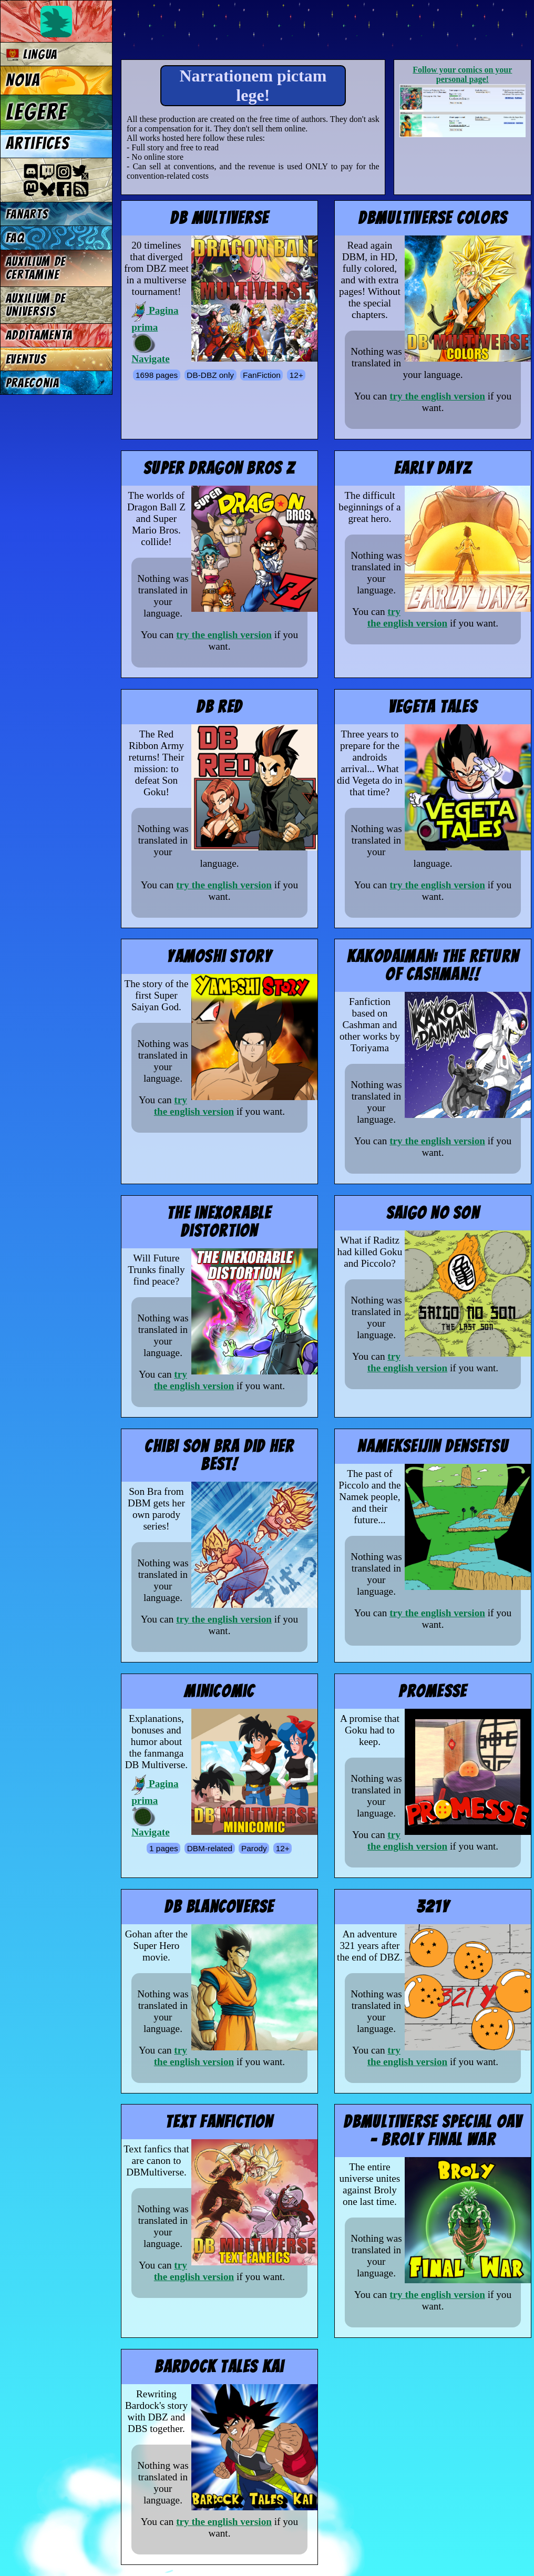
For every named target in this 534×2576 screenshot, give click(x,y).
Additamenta (39, 335)
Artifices (37, 143)
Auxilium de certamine (36, 268)
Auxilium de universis (36, 305)
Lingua (32, 54)
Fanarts (27, 214)
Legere (36, 112)
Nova (23, 80)
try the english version (437, 396)
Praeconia (32, 382)
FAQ (15, 237)
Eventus (26, 359)
